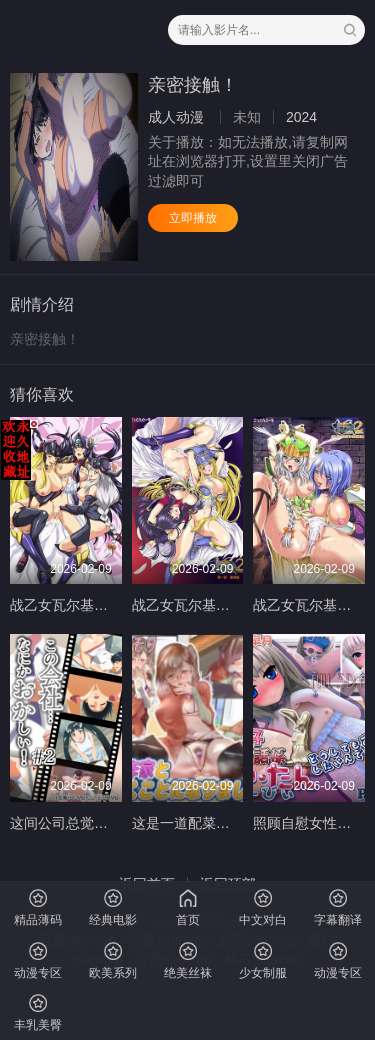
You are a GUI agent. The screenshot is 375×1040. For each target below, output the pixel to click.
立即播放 (193, 218)
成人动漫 (176, 117)
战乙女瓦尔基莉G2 (68, 605)
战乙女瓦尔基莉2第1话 (203, 605)
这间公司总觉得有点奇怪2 (91, 823)
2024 (301, 117)
